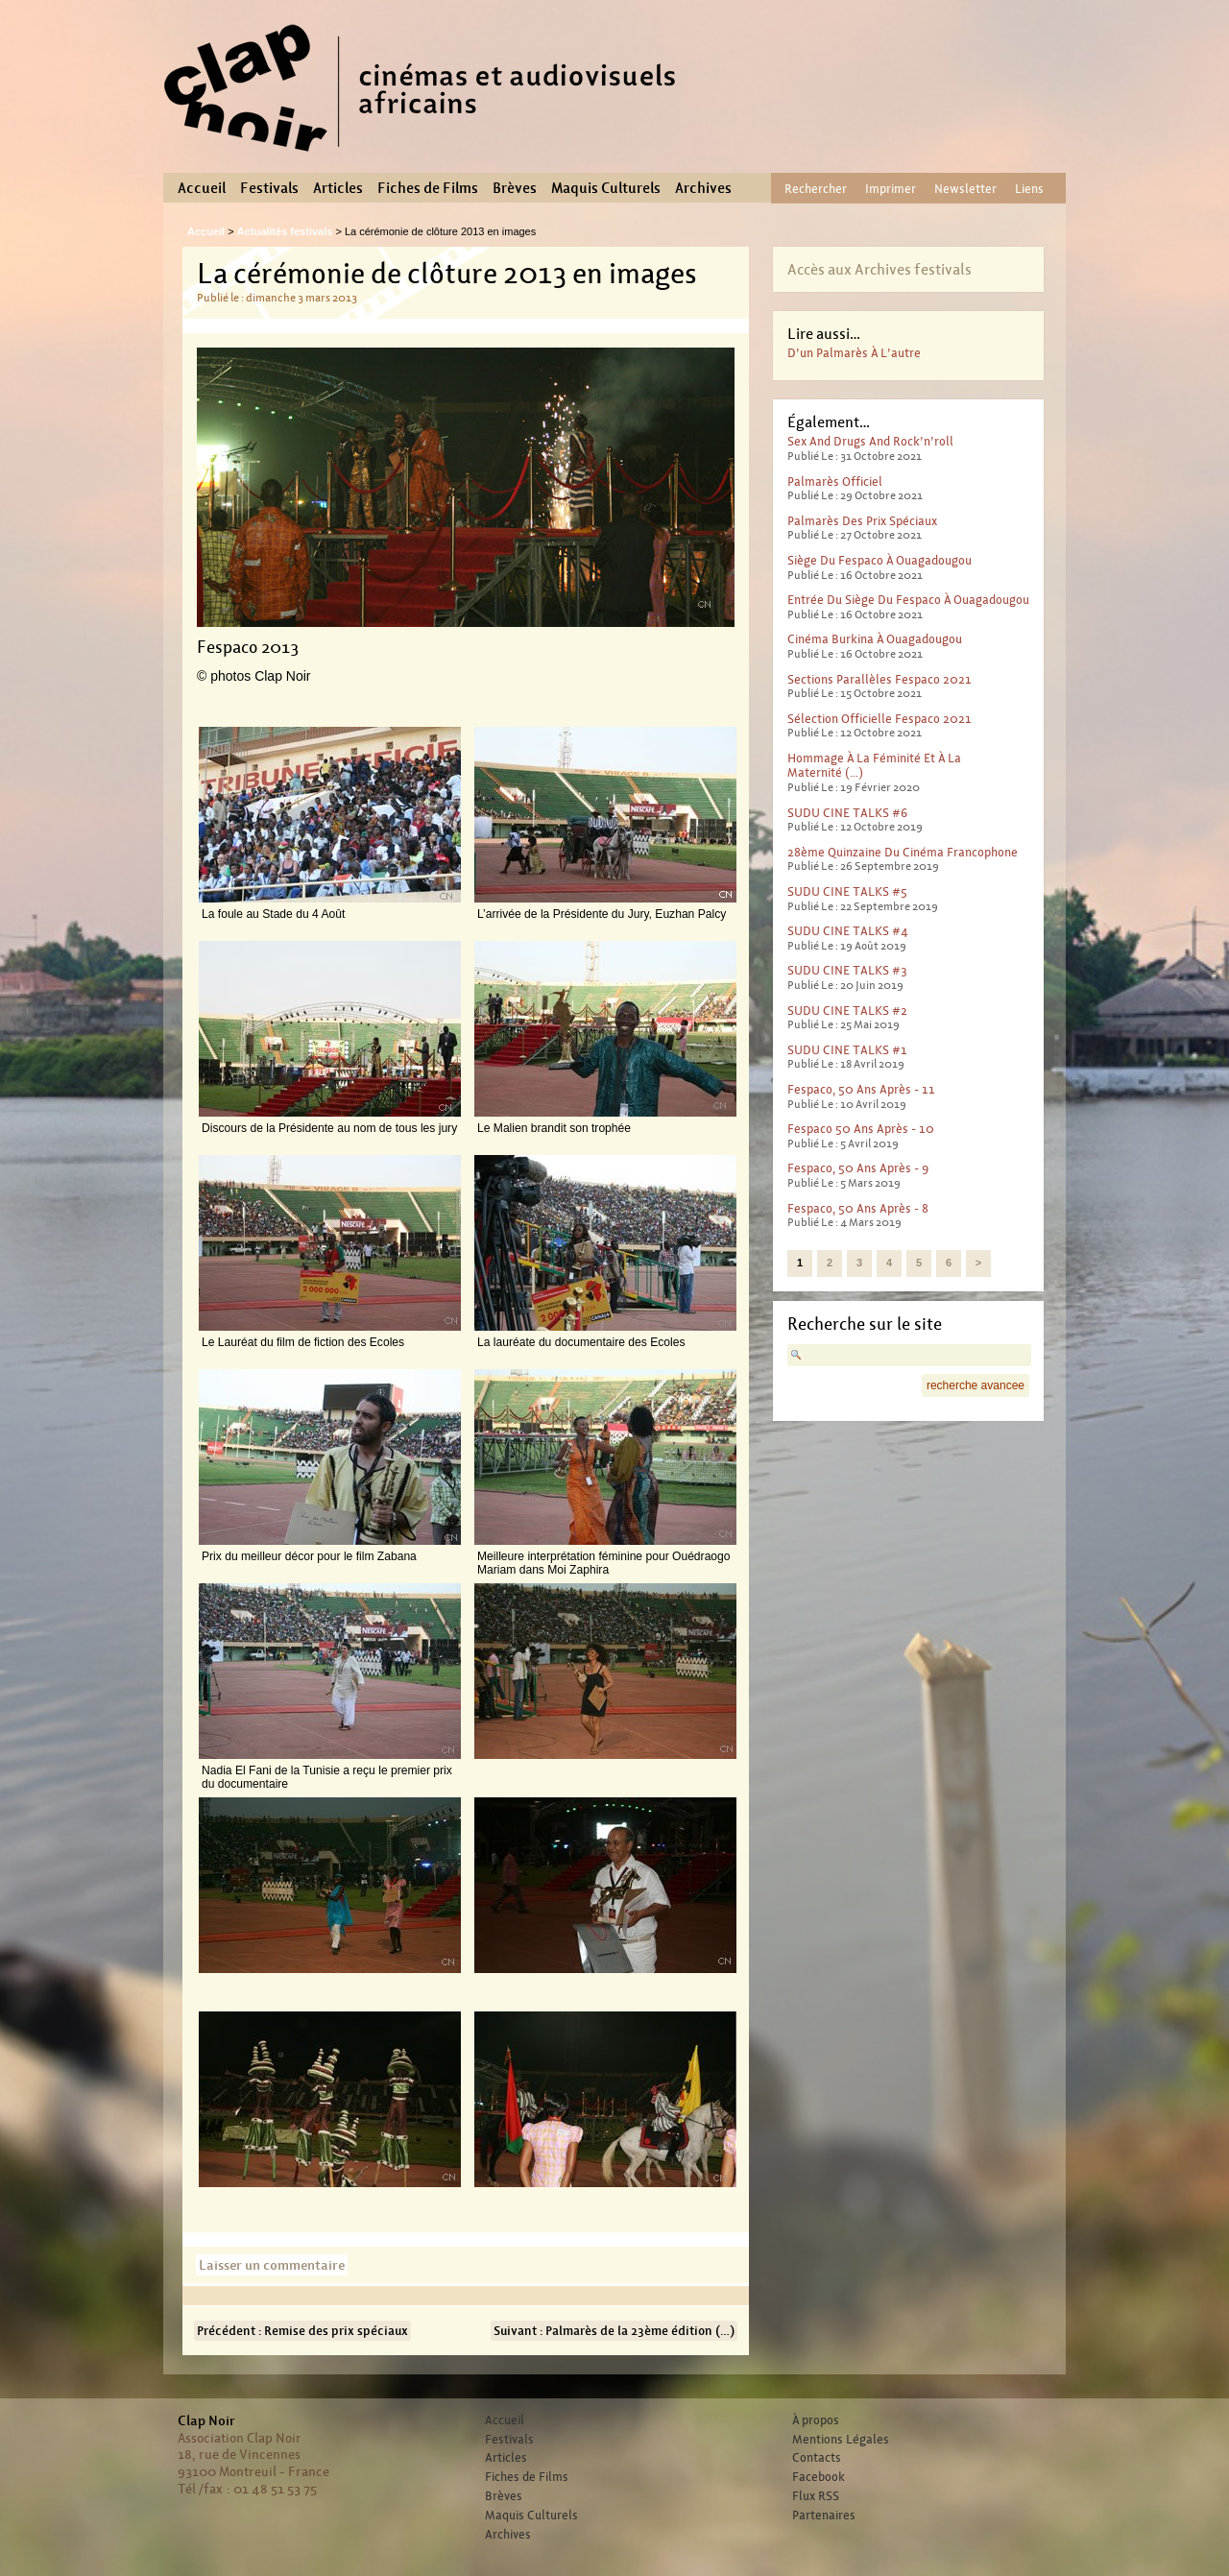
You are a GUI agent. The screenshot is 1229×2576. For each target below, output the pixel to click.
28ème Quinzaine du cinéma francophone (902, 852)
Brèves (515, 188)
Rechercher (815, 188)
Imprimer (890, 188)
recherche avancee (975, 1385)
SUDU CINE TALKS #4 (847, 931)
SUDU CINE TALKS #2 (847, 1010)
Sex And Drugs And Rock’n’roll (870, 441)
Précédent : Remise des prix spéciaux (302, 2331)
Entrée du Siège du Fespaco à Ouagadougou (908, 599)
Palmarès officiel (834, 481)
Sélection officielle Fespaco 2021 (879, 718)
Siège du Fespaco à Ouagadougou (879, 560)
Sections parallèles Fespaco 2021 (879, 679)
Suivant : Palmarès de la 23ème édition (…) (614, 2331)
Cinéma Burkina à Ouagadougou (874, 639)
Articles (338, 188)
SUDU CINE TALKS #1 (847, 1050)
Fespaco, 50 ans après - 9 (857, 1168)
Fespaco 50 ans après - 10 (860, 1128)
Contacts (816, 2458)
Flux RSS (815, 2496)
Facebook (818, 2477)
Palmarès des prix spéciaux (862, 521)
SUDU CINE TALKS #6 (847, 813)
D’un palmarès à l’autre (854, 353)
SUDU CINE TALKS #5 (847, 891)
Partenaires (823, 2515)
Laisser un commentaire (272, 2265)
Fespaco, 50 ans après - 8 (857, 1208)
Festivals (269, 188)
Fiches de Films (427, 188)
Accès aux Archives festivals (879, 269)
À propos (815, 2420)
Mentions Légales (840, 2439)
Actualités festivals (285, 231)
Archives (703, 188)
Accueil (202, 188)
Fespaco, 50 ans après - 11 (861, 1089)
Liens (1029, 188)
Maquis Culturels (606, 188)
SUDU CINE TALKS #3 (847, 970)
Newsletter (965, 188)
